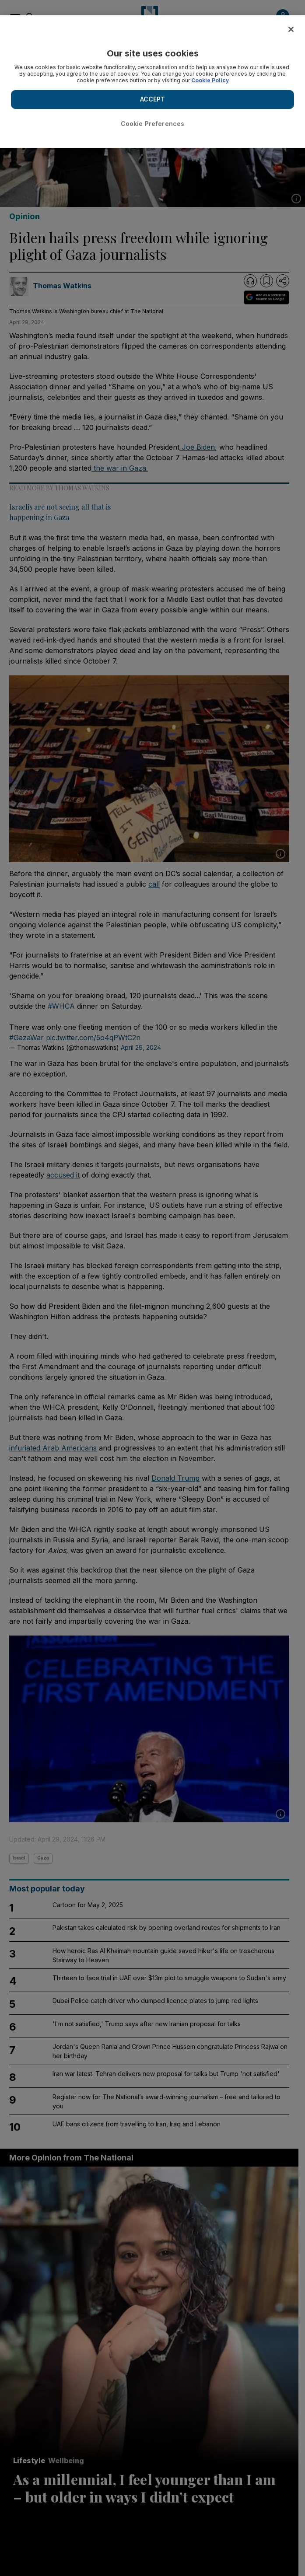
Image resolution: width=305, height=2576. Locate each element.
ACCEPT (152, 99)
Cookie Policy (210, 80)
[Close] (291, 29)
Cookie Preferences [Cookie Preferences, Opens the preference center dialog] (153, 123)
